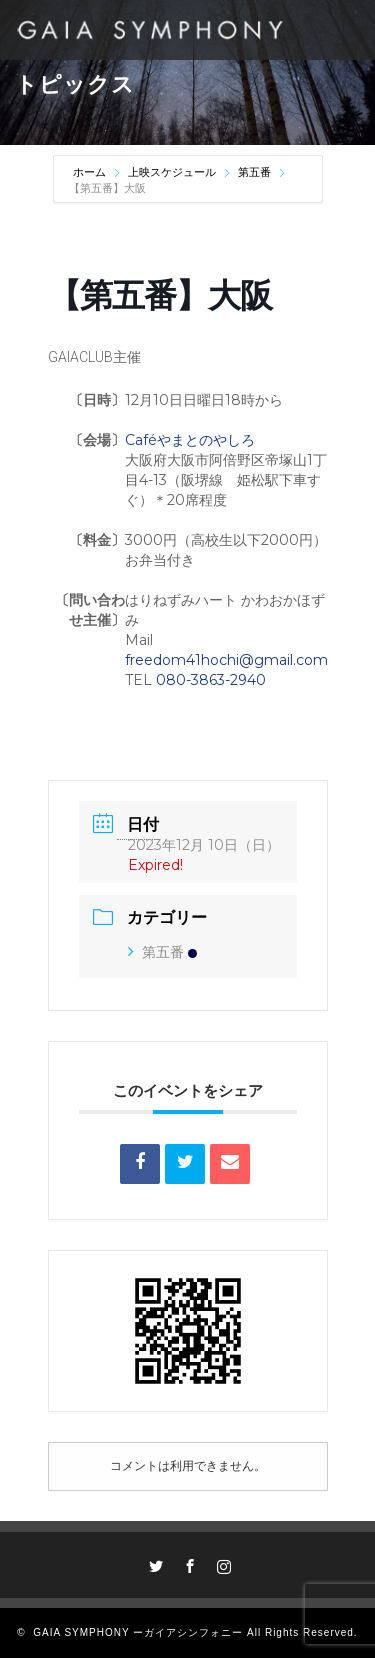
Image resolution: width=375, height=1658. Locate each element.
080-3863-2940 (211, 680)
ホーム (91, 172)
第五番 (254, 172)
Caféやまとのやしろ (190, 440)
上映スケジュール (172, 172)
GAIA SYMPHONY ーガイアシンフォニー (138, 1632)
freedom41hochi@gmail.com (226, 660)
